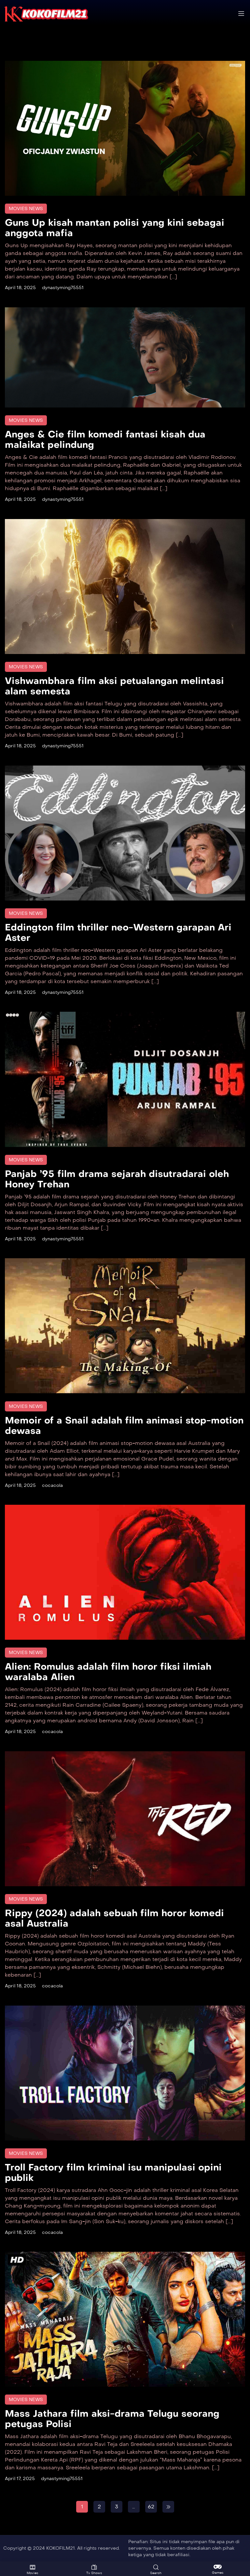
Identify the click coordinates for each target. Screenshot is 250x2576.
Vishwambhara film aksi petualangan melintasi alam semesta (114, 686)
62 (151, 2506)
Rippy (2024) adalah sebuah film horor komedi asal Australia (114, 1918)
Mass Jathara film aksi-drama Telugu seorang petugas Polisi (112, 2419)
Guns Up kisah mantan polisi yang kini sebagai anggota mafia (114, 228)
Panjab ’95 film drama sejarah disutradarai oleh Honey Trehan (117, 1179)
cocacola (52, 1485)
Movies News (26, 208)
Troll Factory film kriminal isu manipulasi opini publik (113, 2172)
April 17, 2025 (20, 2478)
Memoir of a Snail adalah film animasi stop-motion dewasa (124, 1425)
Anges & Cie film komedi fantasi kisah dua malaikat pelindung (105, 439)
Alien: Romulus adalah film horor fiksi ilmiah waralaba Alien (108, 1672)
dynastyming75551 (63, 287)
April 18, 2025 (20, 287)
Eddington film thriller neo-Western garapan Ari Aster (118, 932)
